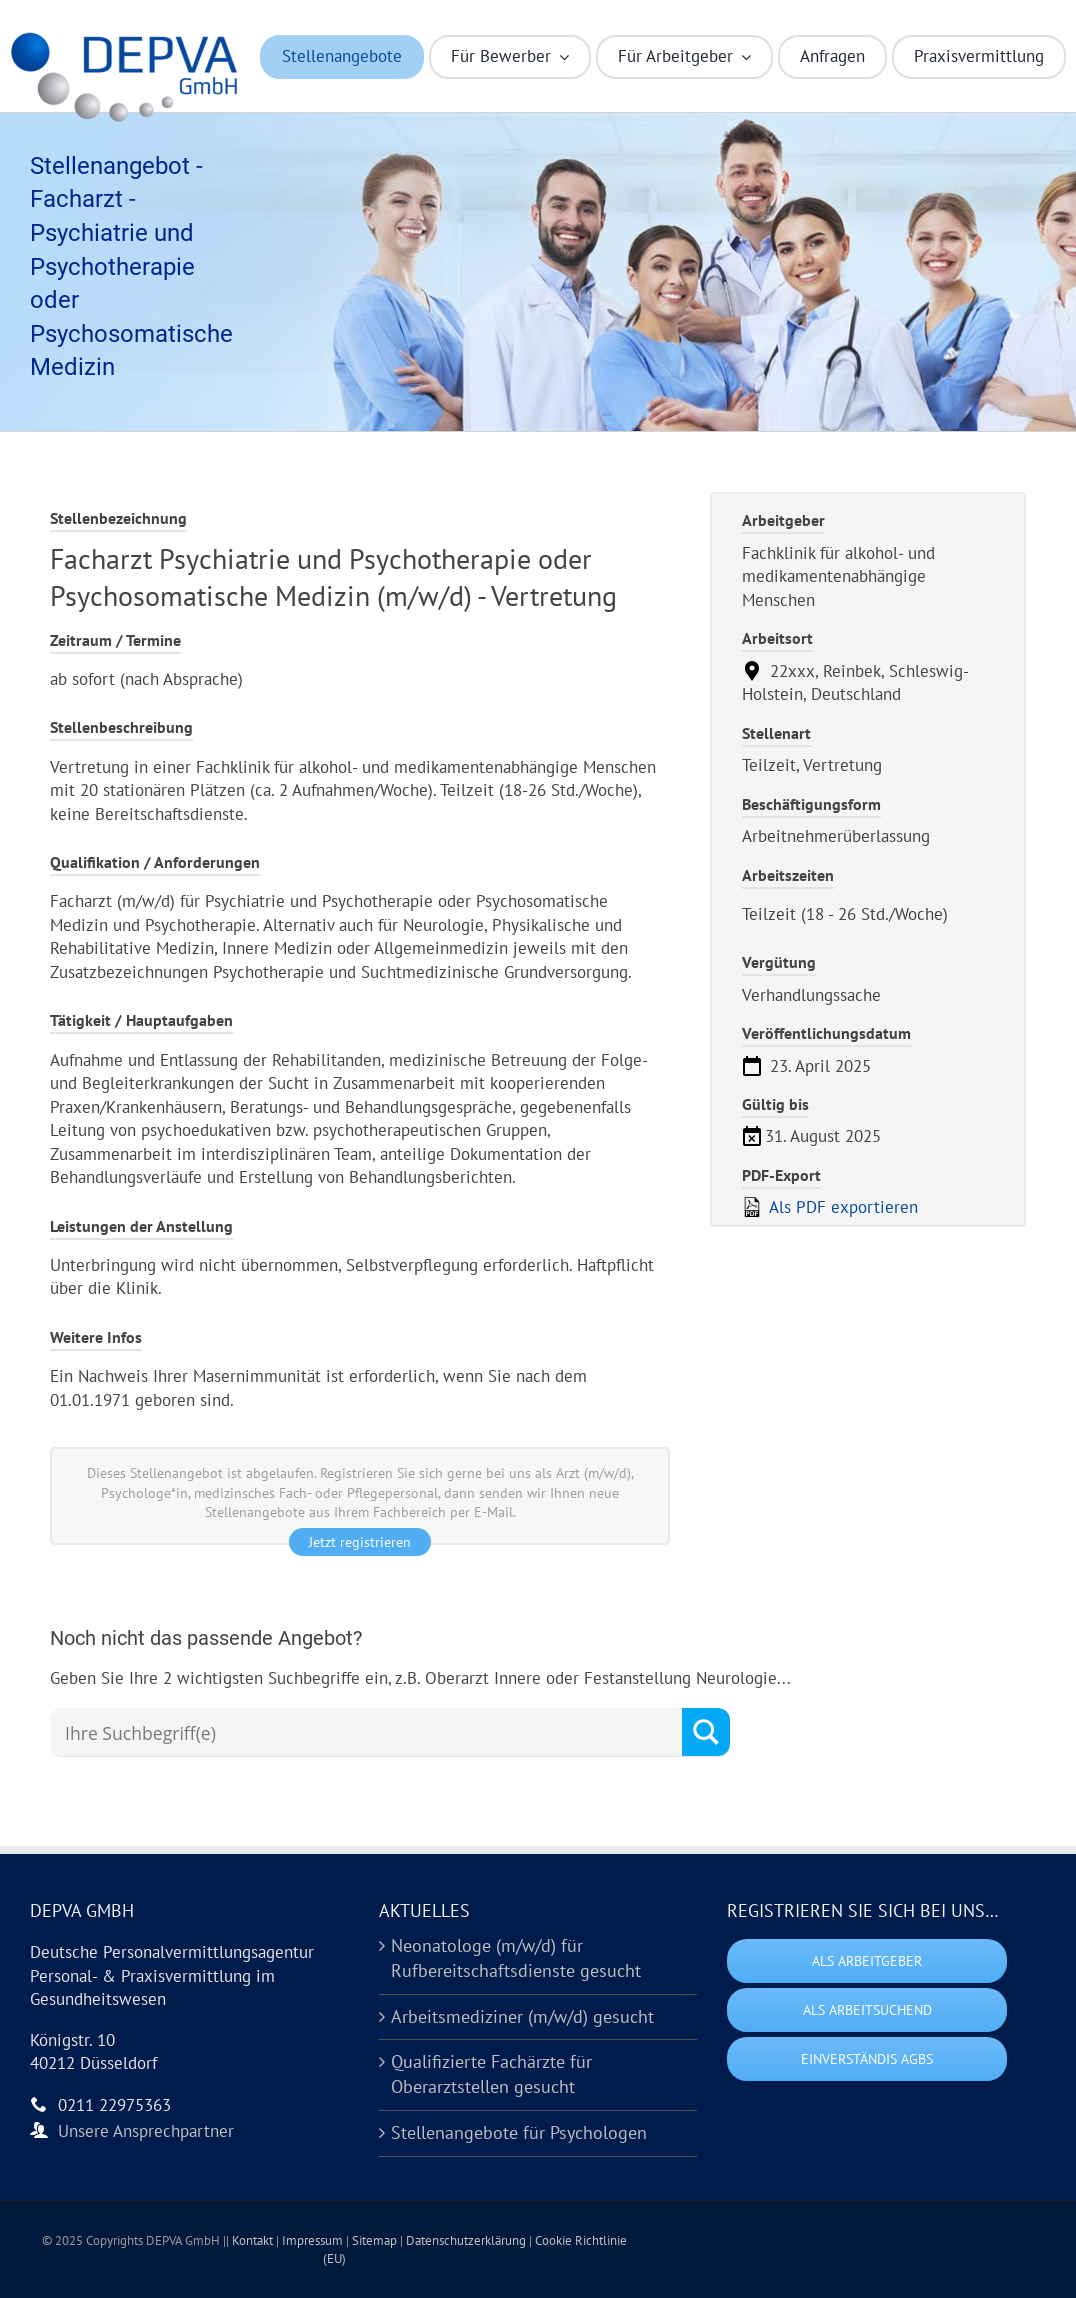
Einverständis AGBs (867, 2059)
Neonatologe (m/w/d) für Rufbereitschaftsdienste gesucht (516, 1958)
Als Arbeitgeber (867, 1961)
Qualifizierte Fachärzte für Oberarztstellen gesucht (491, 2074)
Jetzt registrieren (360, 1542)
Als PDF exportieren (830, 1207)
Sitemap (376, 2240)
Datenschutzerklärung (467, 2240)
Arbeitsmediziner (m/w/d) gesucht (522, 2016)
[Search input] (371, 1733)
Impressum (314, 2240)
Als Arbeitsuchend (867, 2010)
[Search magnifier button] (706, 1732)
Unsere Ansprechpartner (146, 2131)
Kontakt (254, 2240)
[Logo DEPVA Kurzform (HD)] (130, 38)
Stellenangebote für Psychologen (519, 2132)
